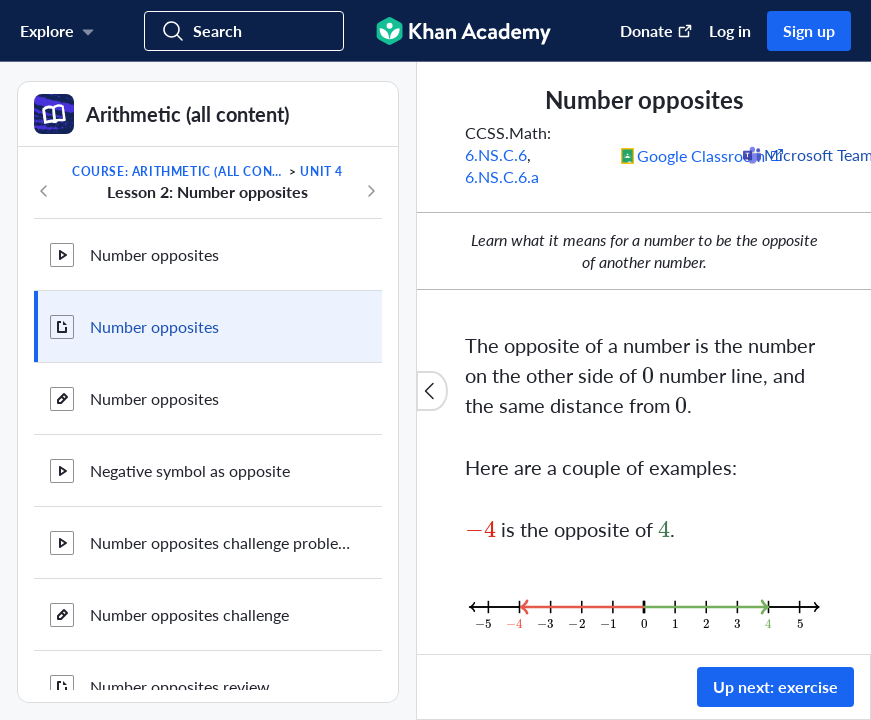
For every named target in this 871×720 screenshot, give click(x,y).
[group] (644, 358)
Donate (656, 30)
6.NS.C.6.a (502, 176)
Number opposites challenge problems (220, 542)
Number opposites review (180, 686)
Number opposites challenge (189, 614)
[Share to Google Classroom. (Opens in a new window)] (703, 155)
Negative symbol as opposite (190, 470)
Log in (730, 30)
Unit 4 (321, 171)
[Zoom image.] (644, 607)
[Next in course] (371, 191)
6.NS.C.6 (496, 154)
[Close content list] (432, 391)
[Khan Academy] (463, 31)
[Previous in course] (44, 191)
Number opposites (154, 254)
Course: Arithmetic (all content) (179, 171)
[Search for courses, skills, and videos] (244, 31)
